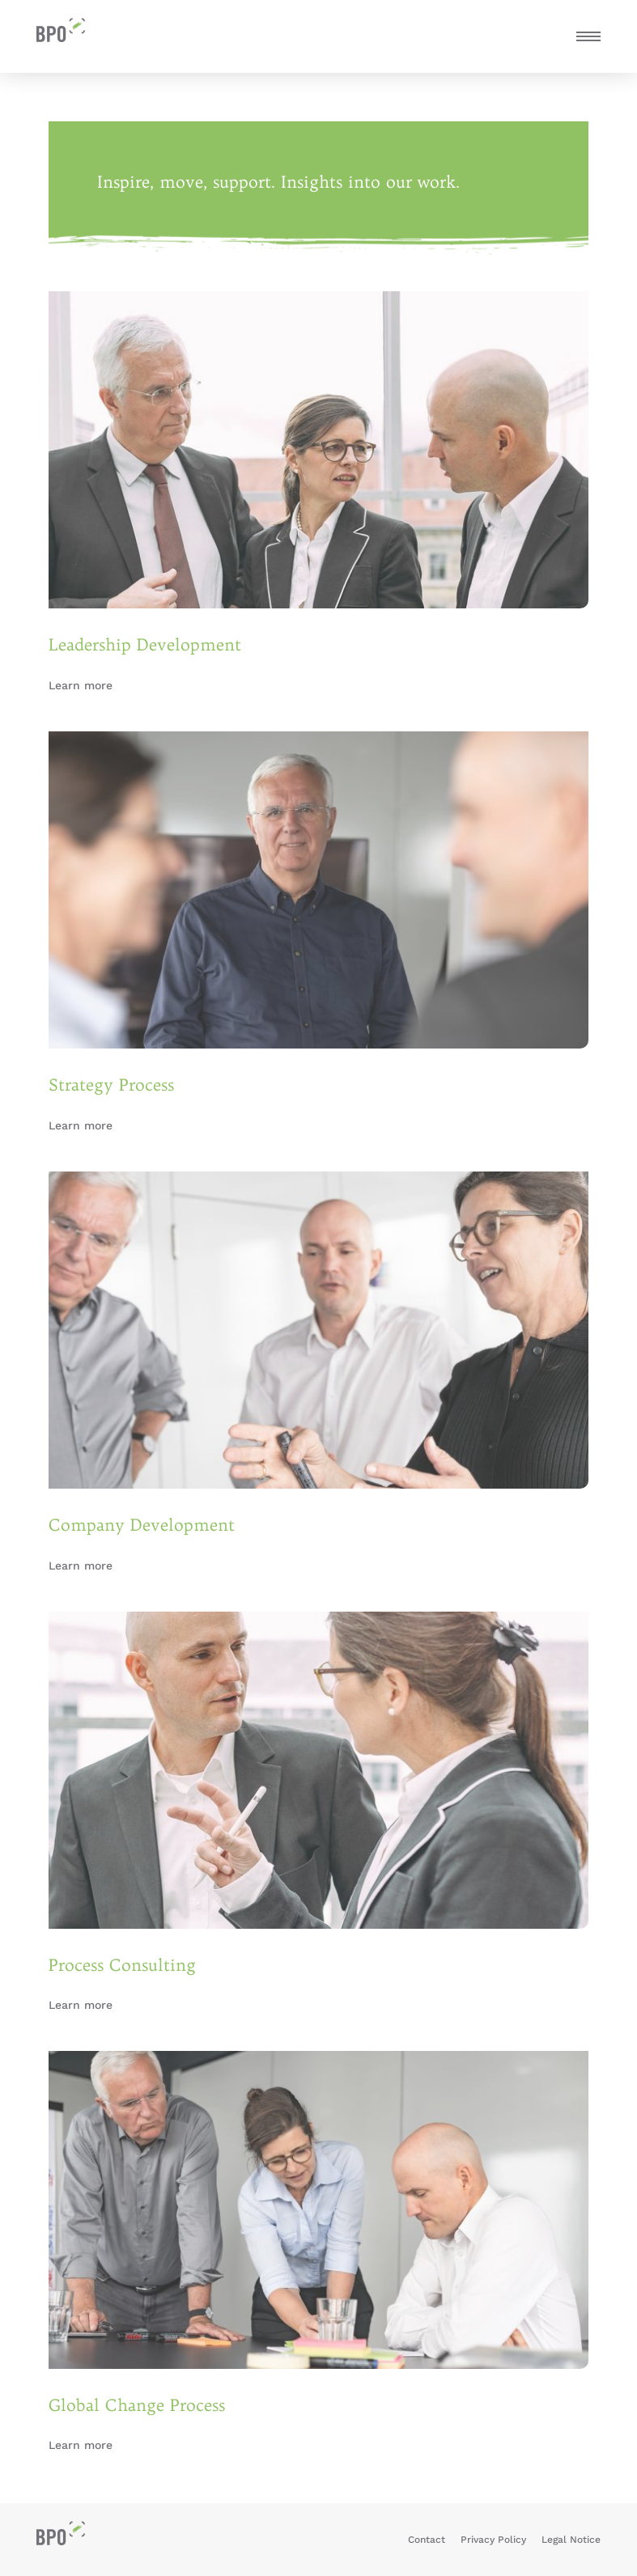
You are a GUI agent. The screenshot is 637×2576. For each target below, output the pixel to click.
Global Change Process (137, 2405)
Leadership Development (145, 644)
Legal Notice (571, 2539)
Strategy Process (111, 1084)
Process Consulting (122, 1965)
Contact (426, 2539)
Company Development (142, 1525)
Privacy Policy (493, 2539)
